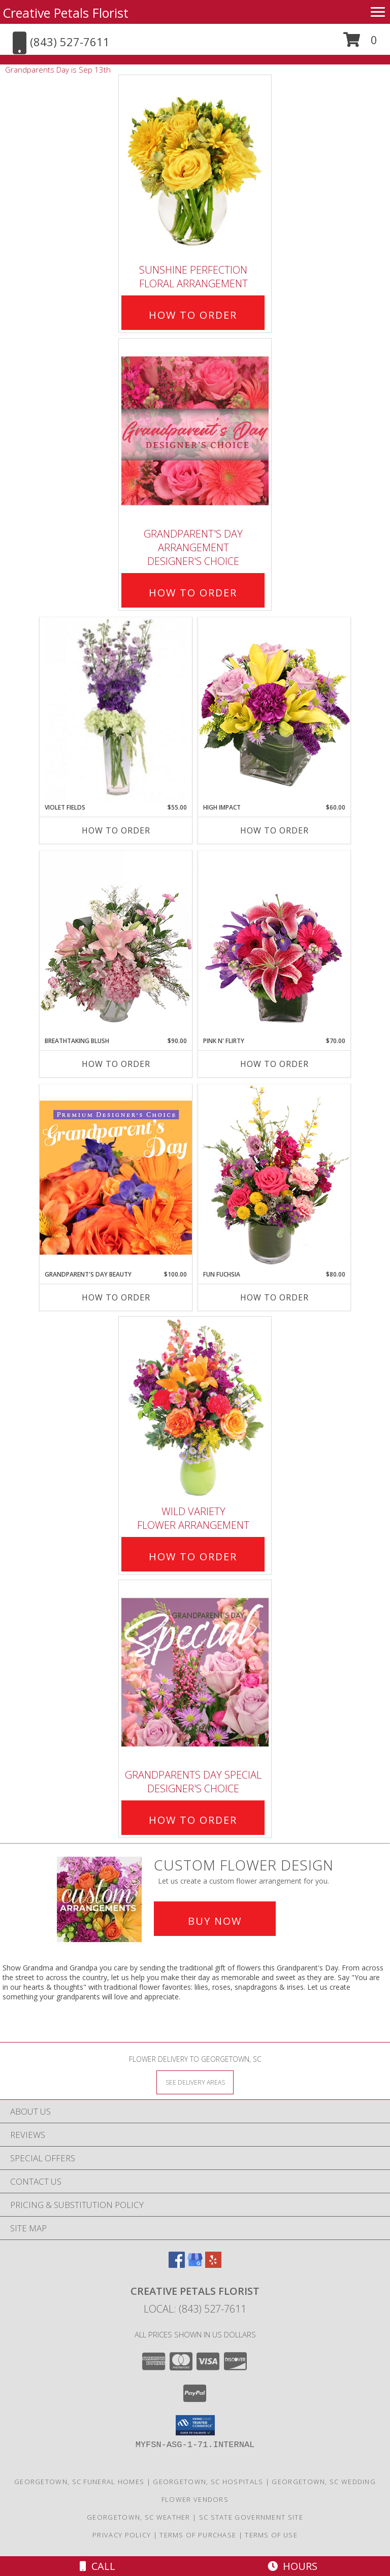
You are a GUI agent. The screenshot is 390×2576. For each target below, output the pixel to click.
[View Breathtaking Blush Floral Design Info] (116, 943)
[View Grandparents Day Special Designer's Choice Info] (195, 1672)
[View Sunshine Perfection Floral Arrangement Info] (195, 167)
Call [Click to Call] (97, 2566)
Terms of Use (271, 2534)
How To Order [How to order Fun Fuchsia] (274, 1297)
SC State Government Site (251, 2517)
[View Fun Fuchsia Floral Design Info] (274, 1177)
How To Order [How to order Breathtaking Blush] (116, 1063)
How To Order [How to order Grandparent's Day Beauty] (116, 1297)
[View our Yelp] (213, 2264)
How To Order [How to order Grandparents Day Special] (193, 1820)
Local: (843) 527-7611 (195, 2309)
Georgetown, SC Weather (138, 2517)
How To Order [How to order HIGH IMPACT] (274, 830)
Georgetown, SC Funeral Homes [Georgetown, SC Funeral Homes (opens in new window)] (79, 2481)
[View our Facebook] (177, 2264)
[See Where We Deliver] (195, 2082)
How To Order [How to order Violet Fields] (116, 830)
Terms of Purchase (197, 2534)
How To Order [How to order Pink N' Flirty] (274, 1063)
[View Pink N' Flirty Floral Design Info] (274, 943)
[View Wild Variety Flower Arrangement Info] (195, 1408)
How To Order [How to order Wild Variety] (193, 1556)
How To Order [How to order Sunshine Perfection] (193, 315)
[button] (360, 43)
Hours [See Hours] (292, 2566)
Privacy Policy (121, 2534)
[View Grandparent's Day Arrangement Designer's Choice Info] (195, 431)
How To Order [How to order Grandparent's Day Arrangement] (193, 592)
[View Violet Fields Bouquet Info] (116, 710)
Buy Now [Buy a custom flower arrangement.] (215, 1921)
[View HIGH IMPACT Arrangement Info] (274, 710)
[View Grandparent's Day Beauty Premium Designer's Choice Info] (116, 1177)
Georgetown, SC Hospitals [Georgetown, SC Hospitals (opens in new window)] (208, 2481)
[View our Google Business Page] (195, 2264)
